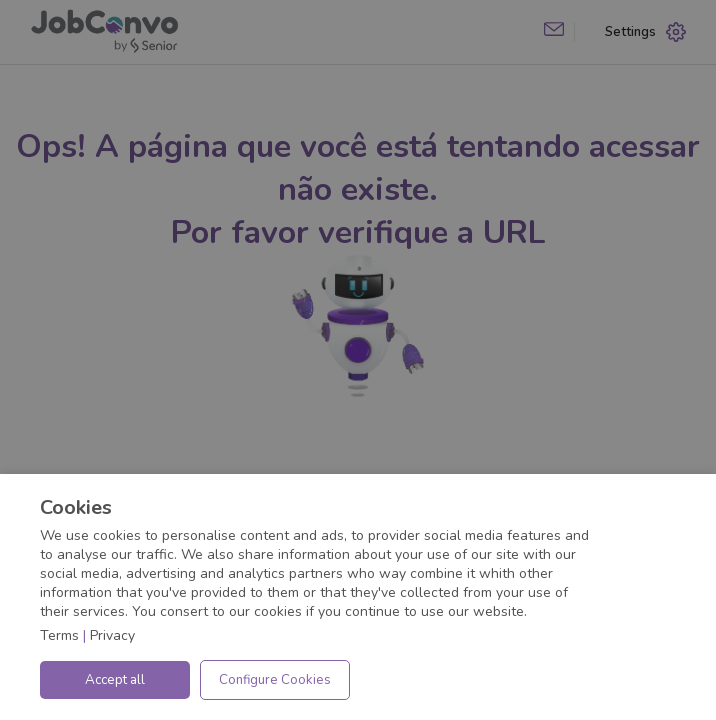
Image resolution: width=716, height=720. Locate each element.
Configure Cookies (275, 680)
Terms (59, 635)
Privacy (112, 635)
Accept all (115, 680)
